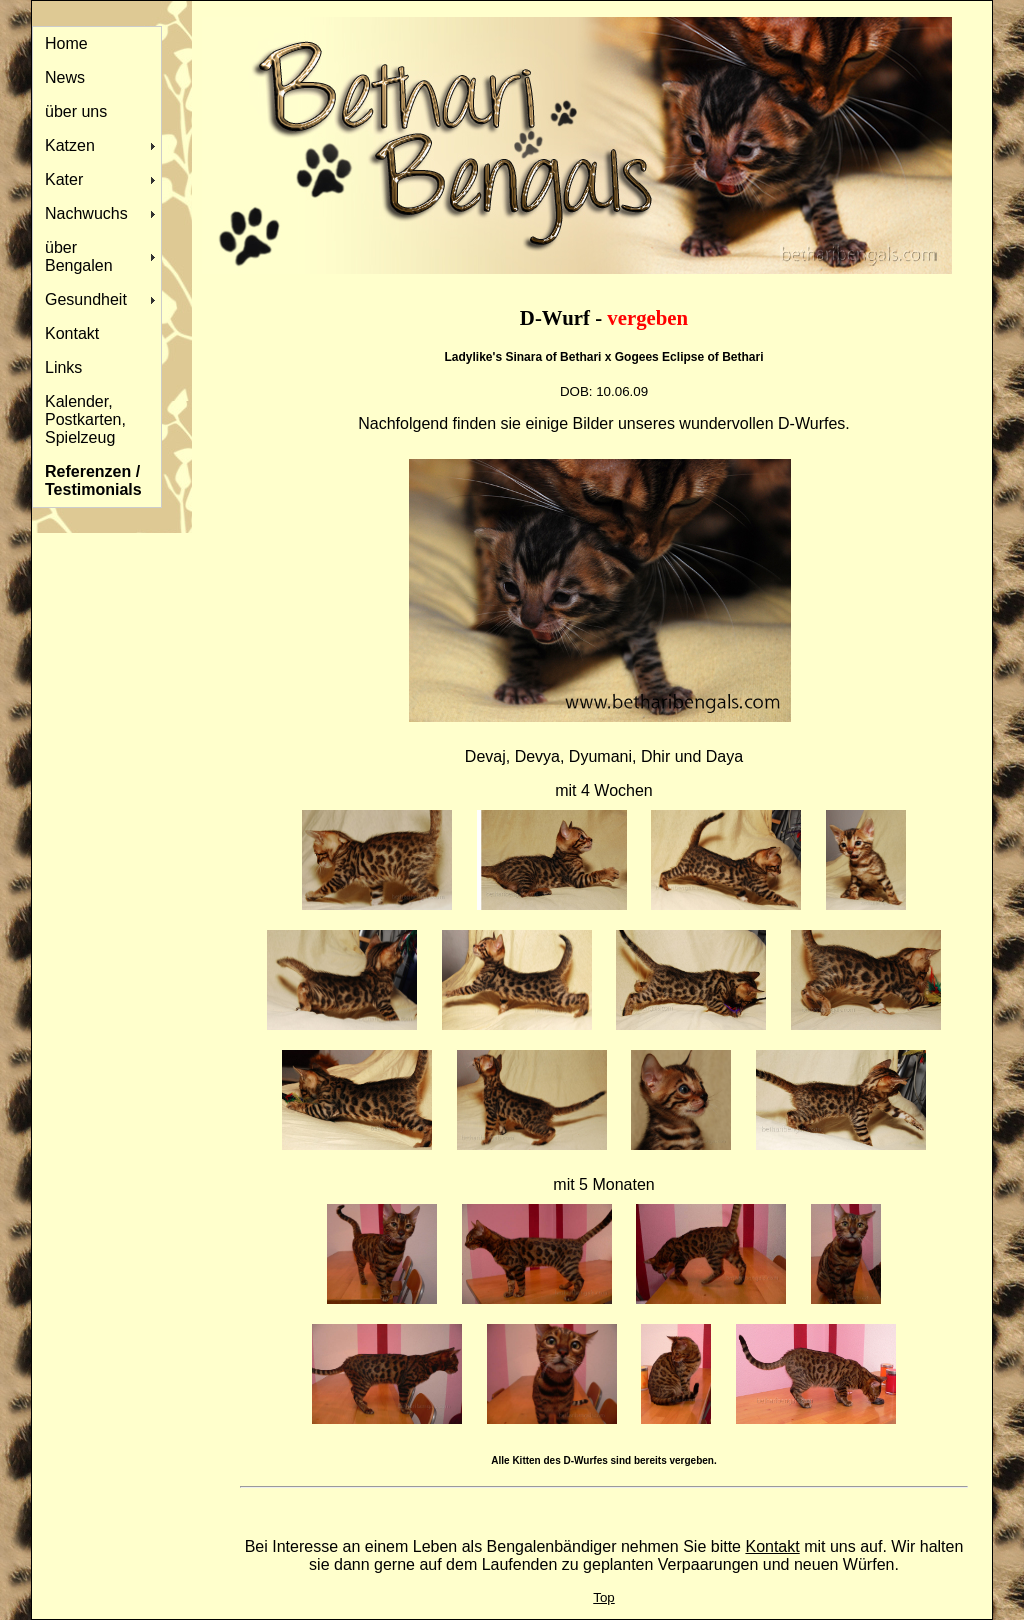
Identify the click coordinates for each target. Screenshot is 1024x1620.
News (65, 77)
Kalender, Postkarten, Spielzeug (85, 419)
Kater (64, 179)
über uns (76, 111)
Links (63, 367)
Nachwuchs (86, 213)
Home (66, 43)
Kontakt (72, 333)
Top (604, 1597)
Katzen (70, 145)
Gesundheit (86, 299)
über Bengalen (79, 256)
